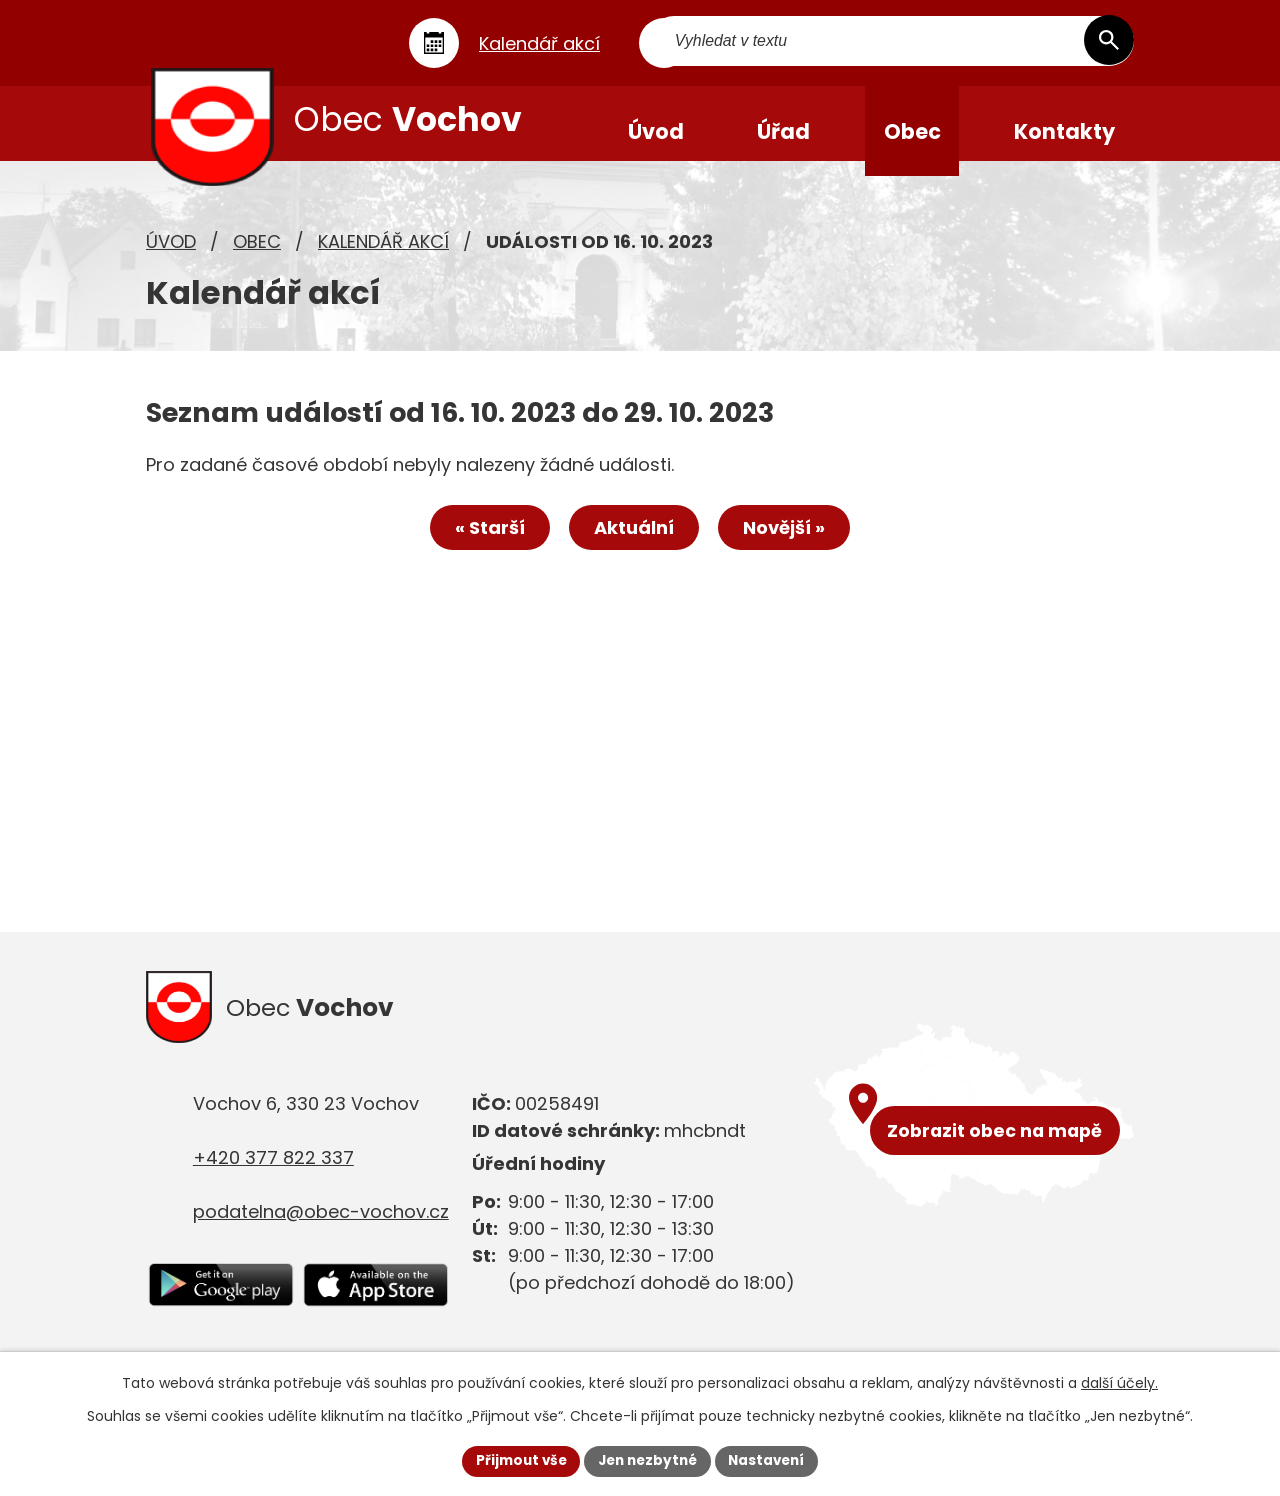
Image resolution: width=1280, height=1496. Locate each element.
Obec (257, 255)
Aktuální (634, 544)
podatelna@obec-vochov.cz (321, 1230)
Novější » (792, 544)
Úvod (171, 255)
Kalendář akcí (383, 255)
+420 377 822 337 (273, 1176)
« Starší (482, 544)
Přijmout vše (515, 1460)
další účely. (1119, 1382)
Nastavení (772, 1460)
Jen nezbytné (647, 1460)
